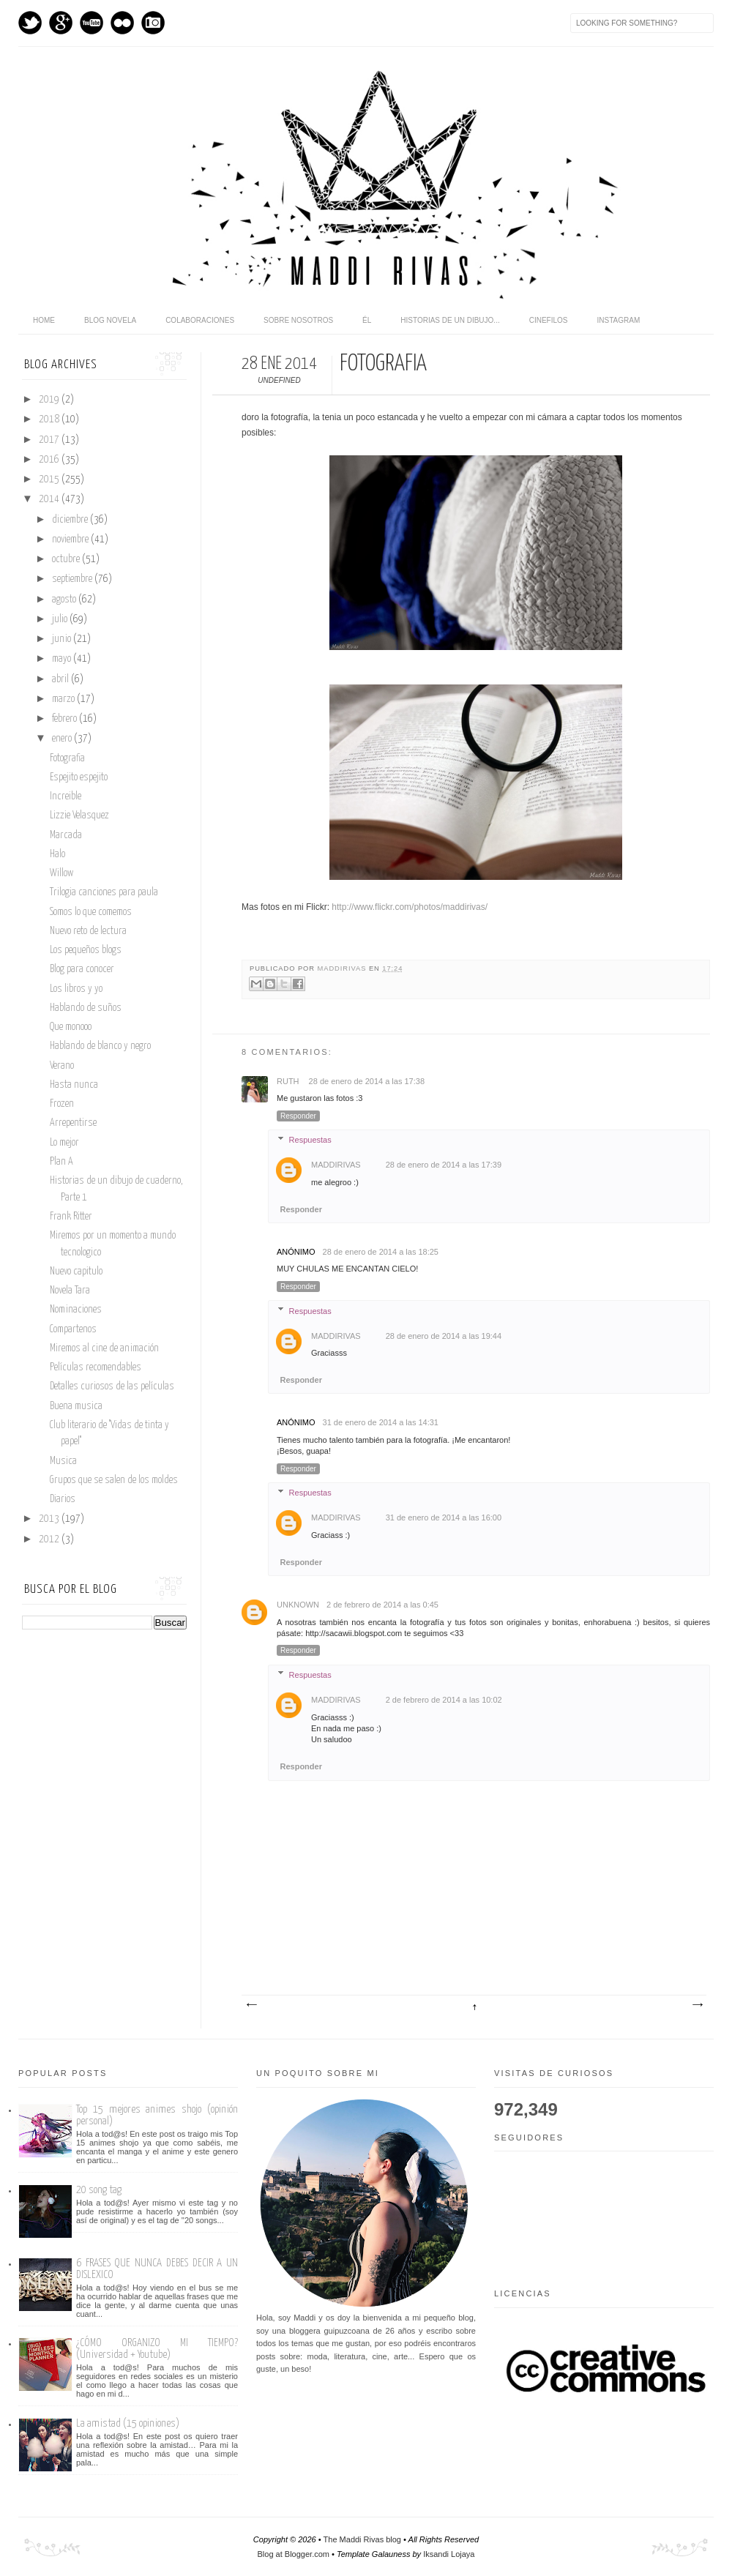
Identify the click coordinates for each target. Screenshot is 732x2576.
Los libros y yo (76, 989)
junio (62, 639)
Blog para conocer (82, 969)
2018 (50, 419)
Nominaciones (76, 1309)
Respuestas (310, 1139)
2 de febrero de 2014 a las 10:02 (444, 1699)
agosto (65, 599)
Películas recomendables (95, 1367)
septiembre (73, 579)
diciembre (71, 520)
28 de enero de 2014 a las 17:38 (367, 1081)
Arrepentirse (73, 1123)
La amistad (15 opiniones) (127, 2423)
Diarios (62, 1499)
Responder (298, 1116)
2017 (50, 440)
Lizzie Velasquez (79, 815)
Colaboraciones (199, 320)
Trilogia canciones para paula (104, 892)
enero (63, 738)
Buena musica (76, 1406)
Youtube (91, 22)
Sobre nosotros (298, 320)
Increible (65, 796)
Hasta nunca (74, 1085)
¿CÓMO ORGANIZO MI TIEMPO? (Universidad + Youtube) (157, 2348)
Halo (57, 854)
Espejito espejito (79, 777)
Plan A (61, 1162)
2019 (50, 400)
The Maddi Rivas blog (362, 2539)
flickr (122, 22)
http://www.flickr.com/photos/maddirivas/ (410, 907)
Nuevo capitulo (76, 1271)
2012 (50, 1539)
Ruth (289, 1081)
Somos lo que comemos (91, 912)
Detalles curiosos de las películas (112, 1386)
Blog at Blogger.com (293, 2554)
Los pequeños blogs (86, 950)
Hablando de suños (86, 1008)
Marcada (66, 835)
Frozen (62, 1104)
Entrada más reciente (251, 2005)
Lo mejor (64, 1143)
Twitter (30, 22)
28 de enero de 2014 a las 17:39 (443, 1164)
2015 (50, 479)
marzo (64, 699)
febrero (65, 719)
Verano (62, 1066)
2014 (50, 499)
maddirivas (343, 968)
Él (366, 320)
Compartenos (73, 1329)
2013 (50, 1519)
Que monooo (71, 1027)
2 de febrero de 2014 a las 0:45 (382, 1604)
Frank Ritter (71, 1217)
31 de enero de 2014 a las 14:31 (380, 1422)
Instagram (153, 22)
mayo (62, 659)
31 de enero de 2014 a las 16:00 (443, 1517)
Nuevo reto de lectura (88, 931)
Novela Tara (70, 1290)
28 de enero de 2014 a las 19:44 (443, 1336)
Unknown (298, 1604)
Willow (61, 873)
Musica (63, 1461)
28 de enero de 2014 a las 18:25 (380, 1251)
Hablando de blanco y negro (100, 1046)
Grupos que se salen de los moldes (114, 1480)
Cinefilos (548, 320)
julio (61, 619)
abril (61, 679)
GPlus (60, 22)
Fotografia (67, 758)
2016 (50, 460)
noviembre (71, 539)
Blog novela (110, 320)
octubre (67, 559)
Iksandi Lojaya (448, 2554)
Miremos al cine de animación (104, 1348)
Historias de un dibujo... (449, 320)
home (44, 320)
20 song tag (99, 2189)
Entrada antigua (696, 2005)
